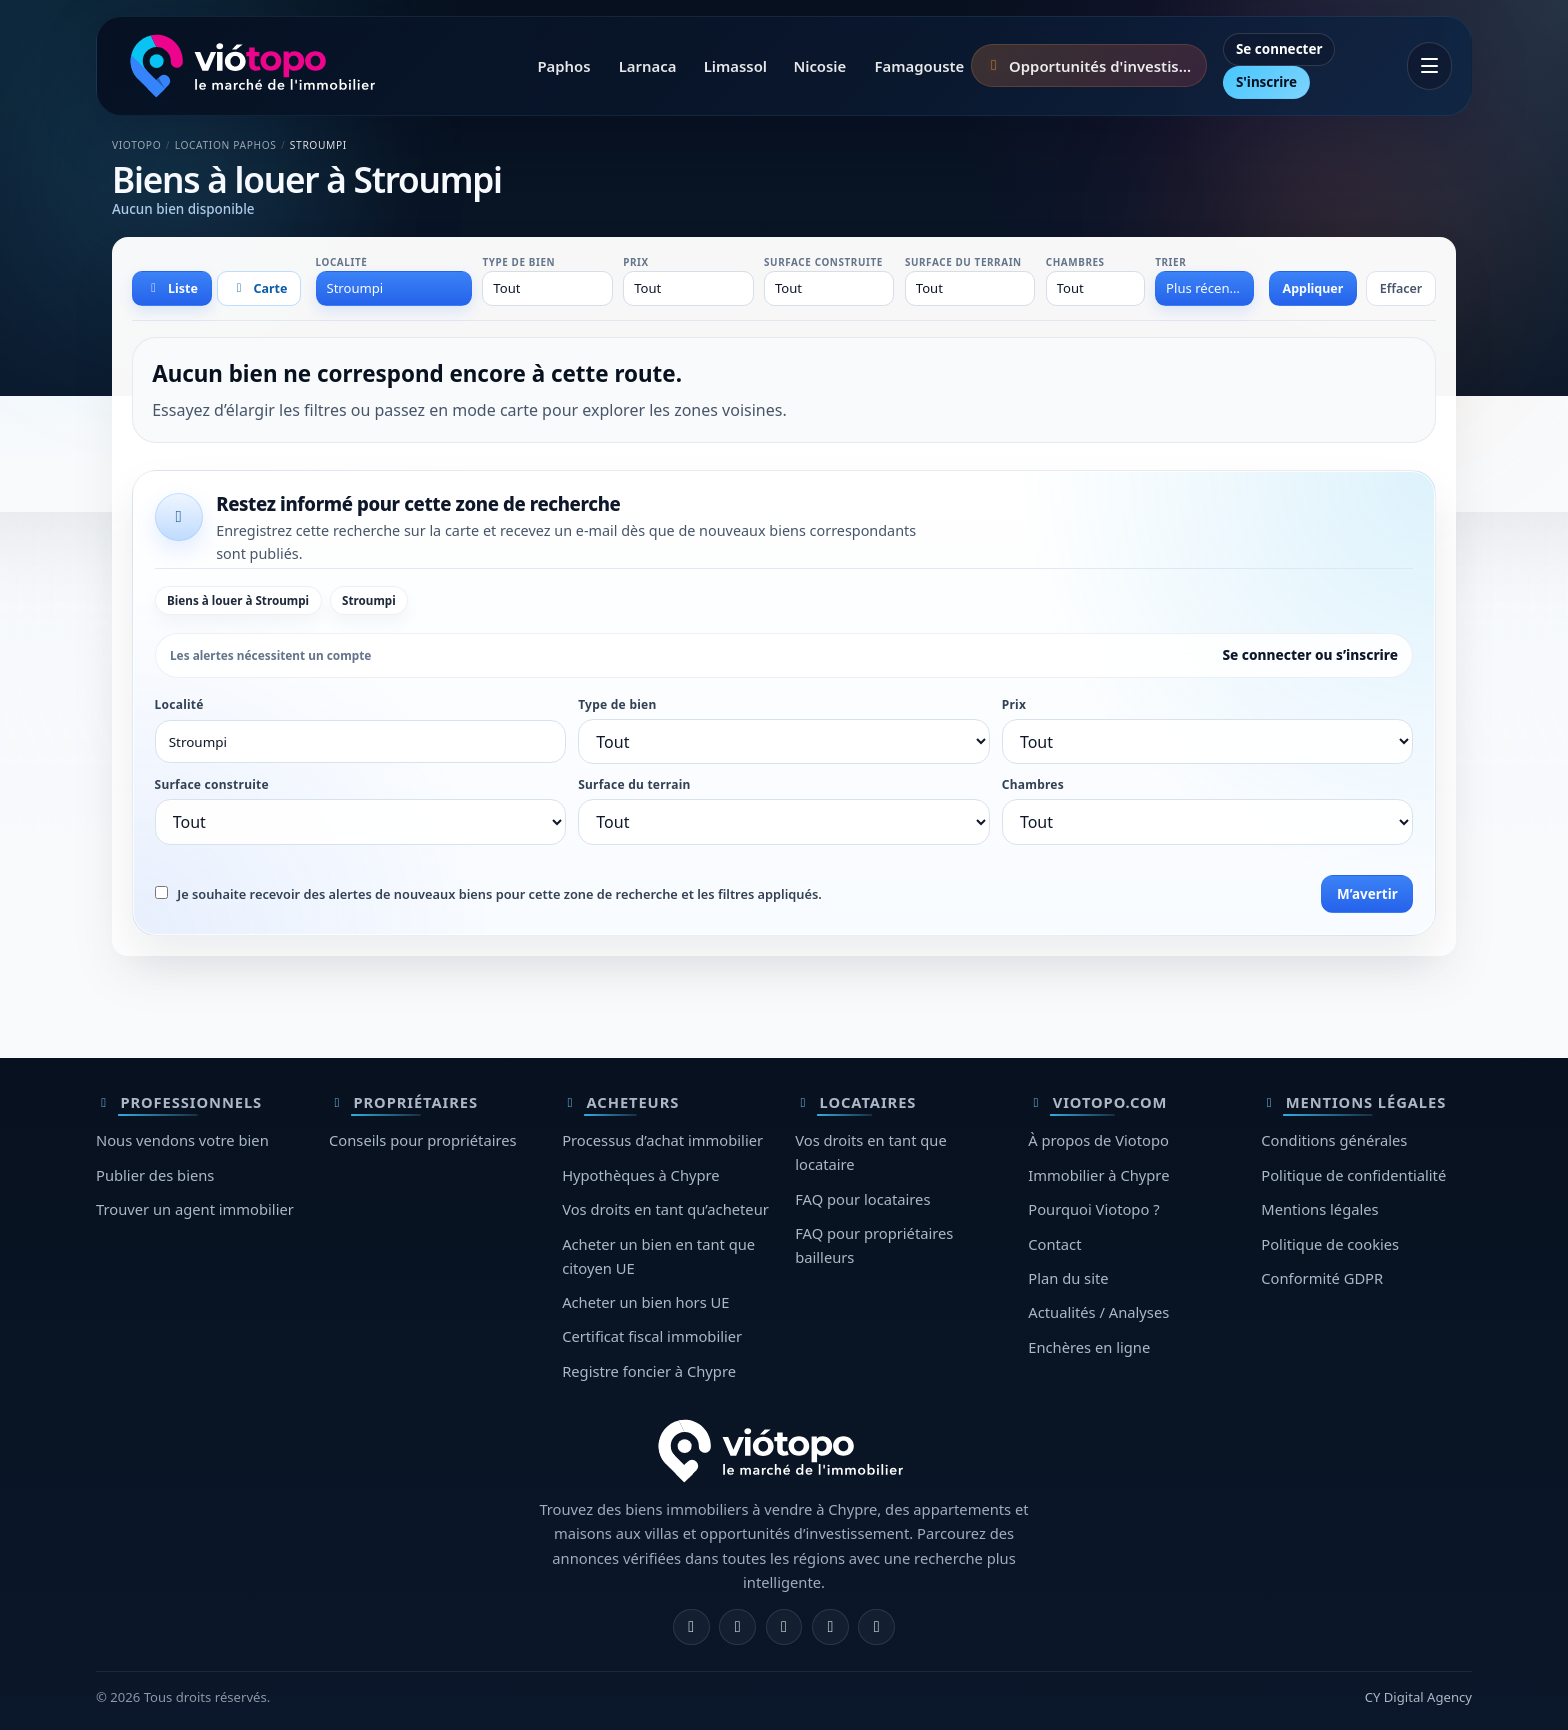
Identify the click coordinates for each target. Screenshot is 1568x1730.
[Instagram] (737, 1627)
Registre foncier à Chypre (649, 1371)
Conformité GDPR (1322, 1278)
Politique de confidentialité (1353, 1175)
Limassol (735, 66)
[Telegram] (830, 1627)
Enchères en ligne (1089, 1347)
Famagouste (918, 66)
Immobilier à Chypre (1098, 1175)
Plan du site (1068, 1278)
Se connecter (1279, 49)
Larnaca (648, 66)
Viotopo (136, 145)
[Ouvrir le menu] (1429, 66)
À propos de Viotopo (1098, 1140)
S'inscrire (1266, 82)
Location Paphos (226, 145)
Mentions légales (1319, 1209)
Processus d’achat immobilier (662, 1140)
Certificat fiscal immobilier (652, 1336)
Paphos (563, 66)
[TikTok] (876, 1627)
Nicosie (819, 66)
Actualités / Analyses (1098, 1312)
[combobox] (394, 288)
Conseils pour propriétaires (423, 1140)
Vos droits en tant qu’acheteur (665, 1209)
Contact (1054, 1244)
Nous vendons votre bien (182, 1140)
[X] (784, 1627)
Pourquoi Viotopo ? (1093, 1209)
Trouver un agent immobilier (195, 1209)
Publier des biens (155, 1175)
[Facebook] (691, 1627)
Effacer (1401, 288)
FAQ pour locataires (862, 1199)
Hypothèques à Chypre (641, 1175)
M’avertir (1367, 894)
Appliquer (1313, 288)
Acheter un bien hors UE (645, 1302)
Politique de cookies (1330, 1244)
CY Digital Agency (1418, 1697)
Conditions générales (1334, 1140)
